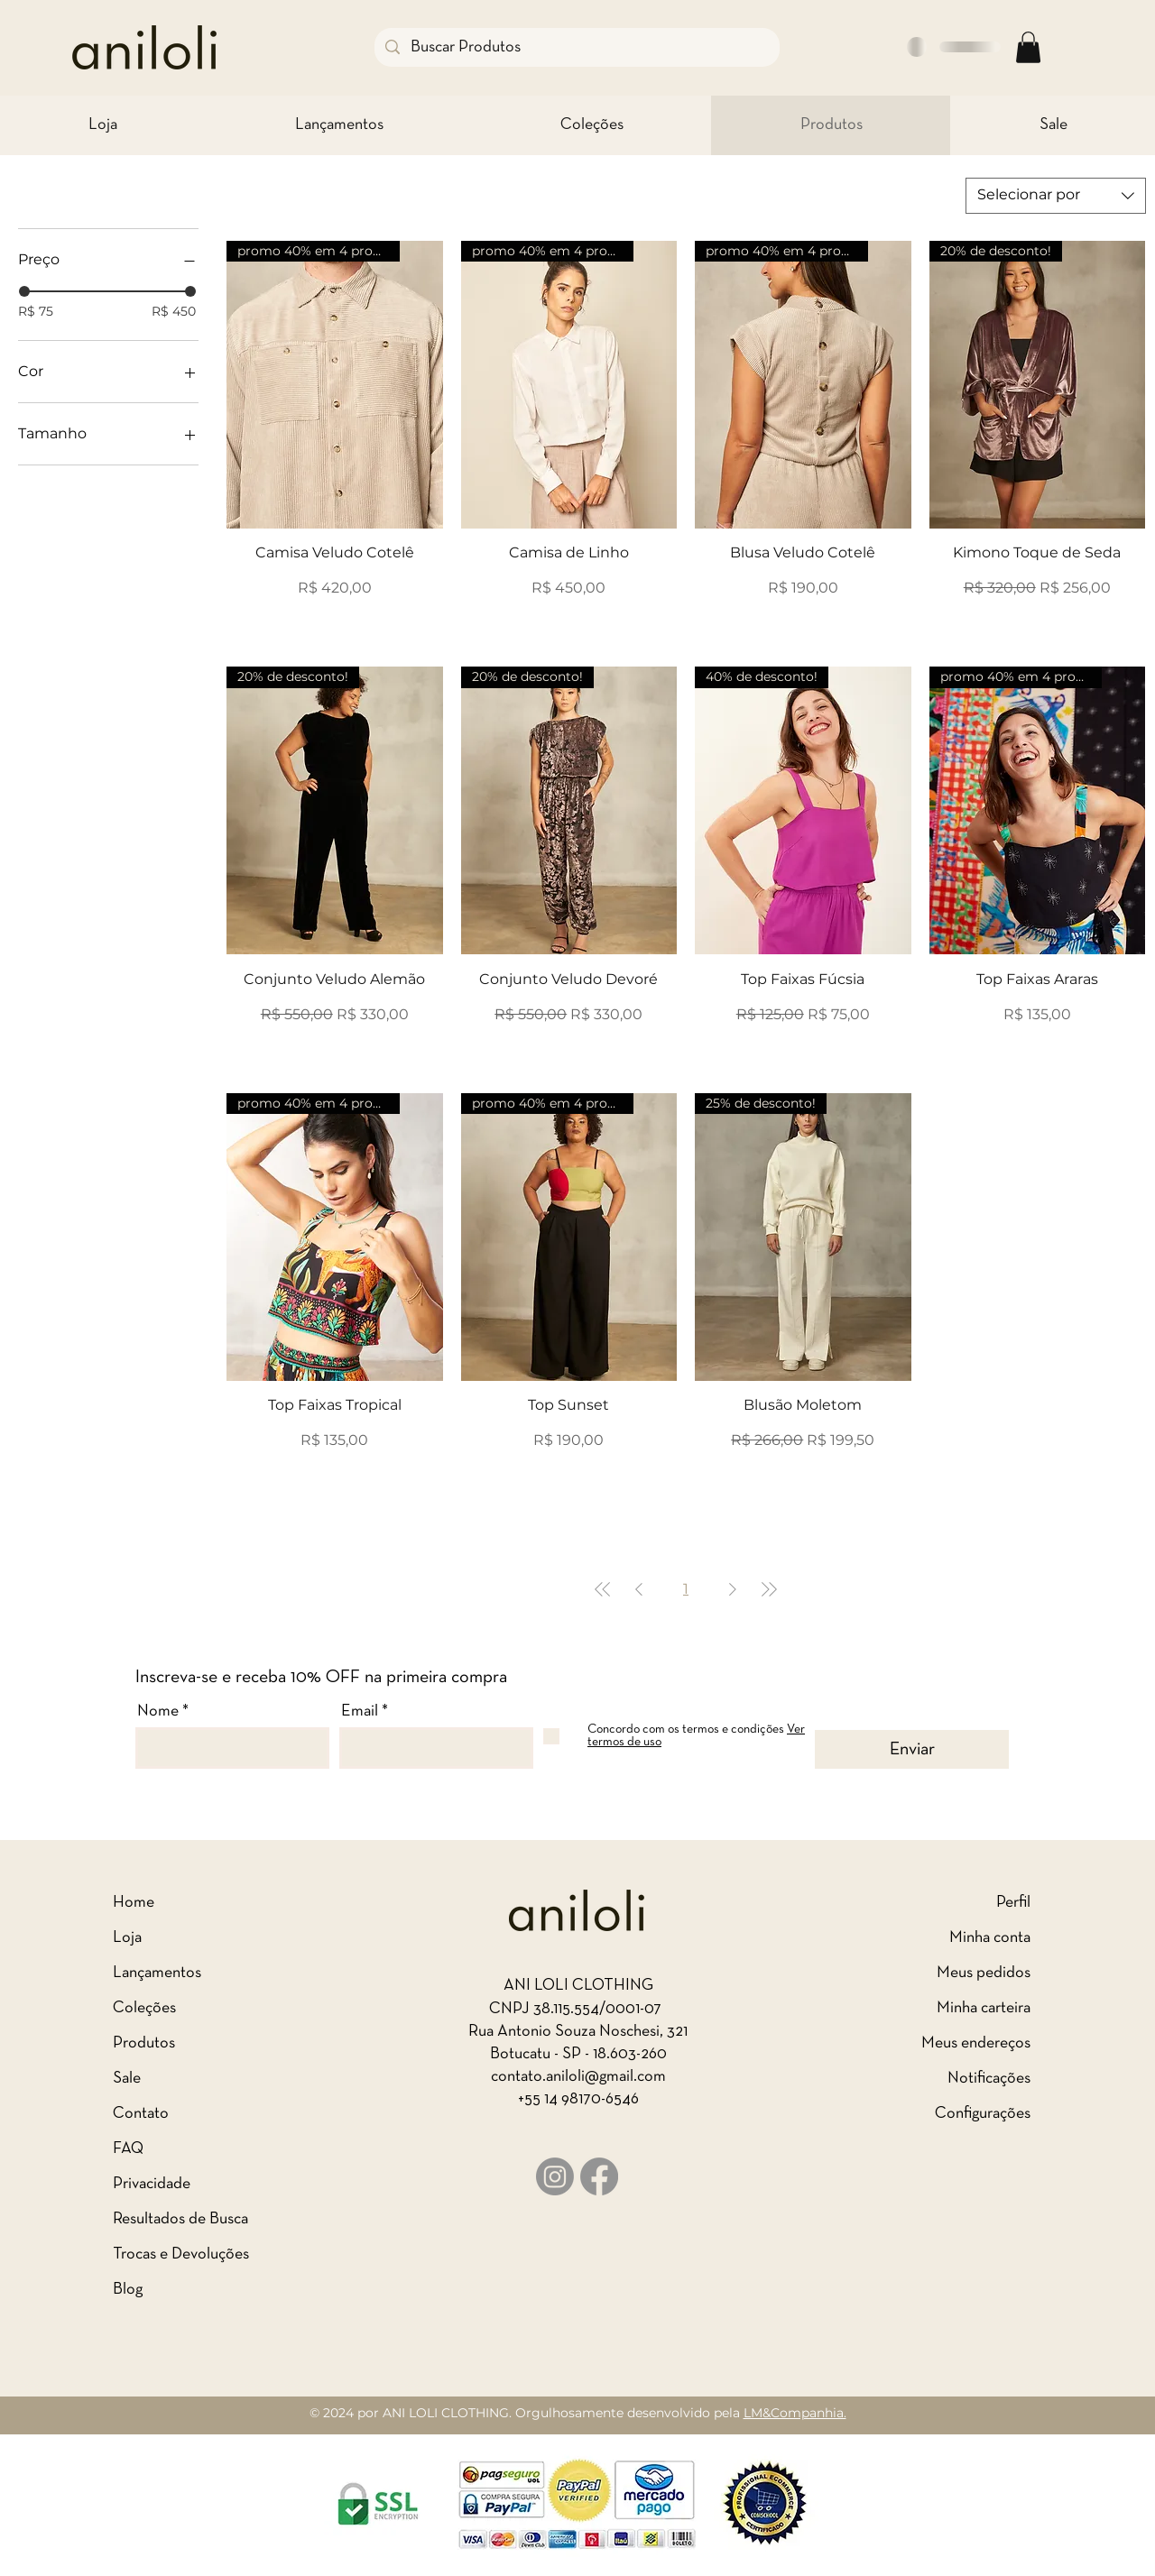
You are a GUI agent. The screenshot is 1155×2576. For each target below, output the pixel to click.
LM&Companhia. (795, 2413)
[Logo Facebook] (599, 2176)
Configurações (982, 2113)
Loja (127, 1938)
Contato (141, 2113)
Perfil (1013, 1902)
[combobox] (1056, 196)
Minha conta (989, 1938)
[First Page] (603, 1589)
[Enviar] (912, 1749)
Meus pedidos (983, 1973)
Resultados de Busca (180, 2219)
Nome (158, 1711)
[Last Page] (769, 1589)
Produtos (144, 2043)
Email (359, 1711)
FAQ (128, 2149)
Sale (127, 2078)
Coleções (144, 2008)
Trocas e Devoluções (181, 2254)
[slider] (24, 291)
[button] (1028, 47)
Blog (128, 2289)
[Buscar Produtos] (576, 47)
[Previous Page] (639, 1589)
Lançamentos (157, 1973)
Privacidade (151, 2184)
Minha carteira (983, 2008)
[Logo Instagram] (555, 2176)
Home (133, 1902)
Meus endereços (975, 2043)
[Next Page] (733, 1589)
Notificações (988, 2078)
